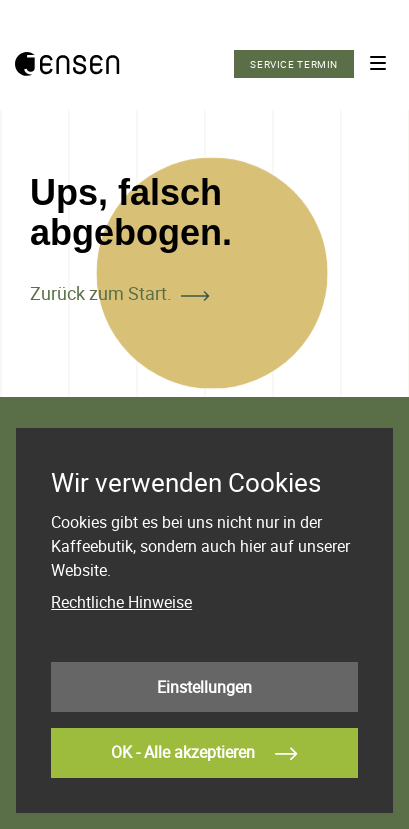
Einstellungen (204, 687)
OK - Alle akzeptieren (204, 754)
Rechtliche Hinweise (121, 602)
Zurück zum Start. (101, 293)
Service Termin (294, 64)
